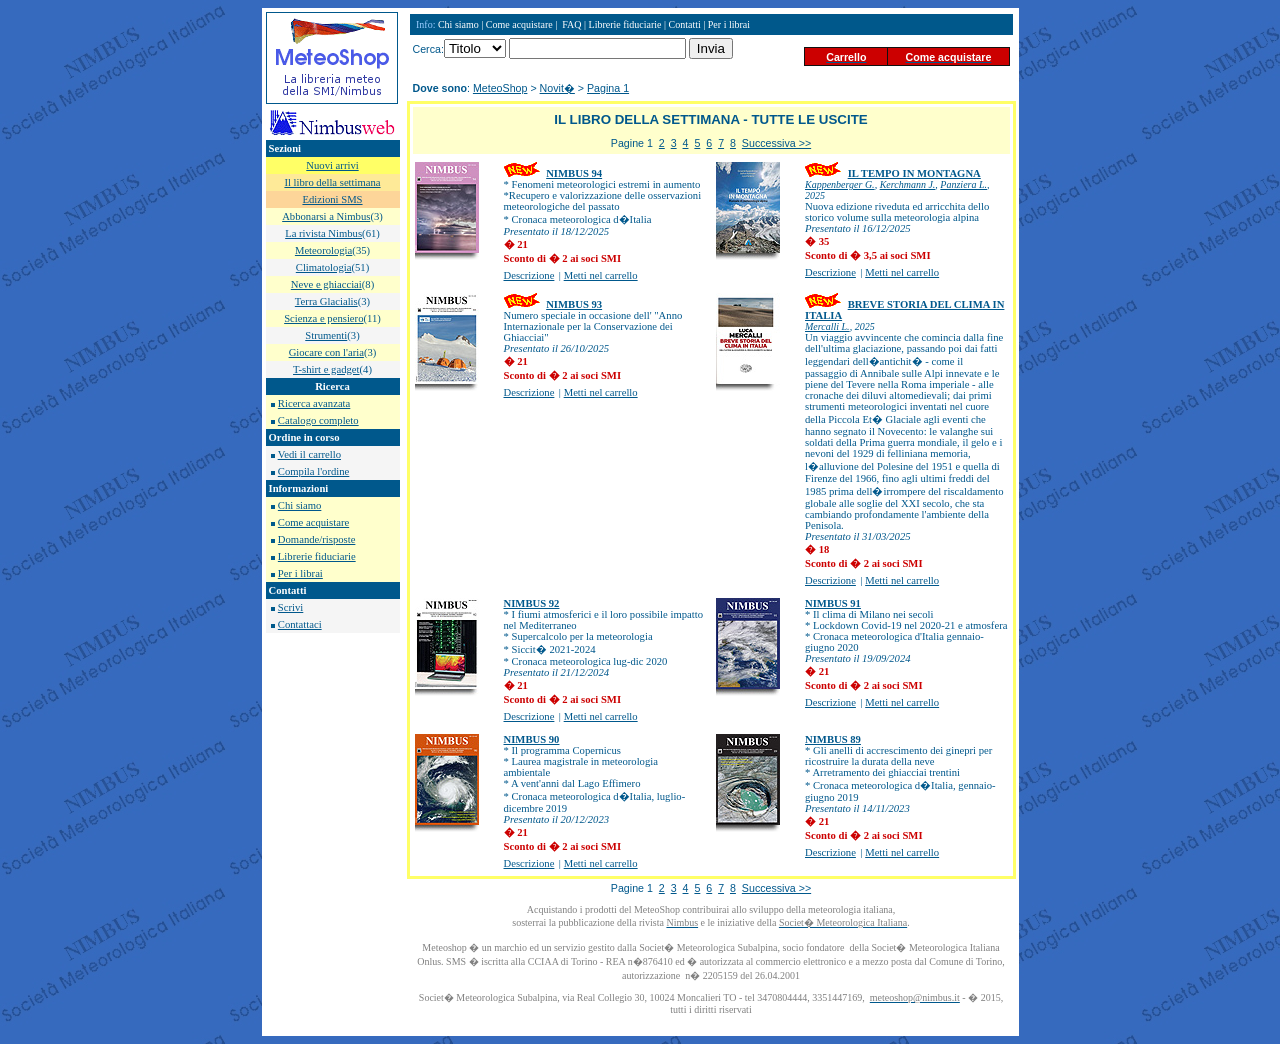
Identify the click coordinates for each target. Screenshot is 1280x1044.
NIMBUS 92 (532, 603)
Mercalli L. (827, 326)
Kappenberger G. (840, 184)
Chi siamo (300, 505)
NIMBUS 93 (574, 304)
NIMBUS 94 (574, 173)
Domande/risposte (317, 539)
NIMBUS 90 (532, 739)
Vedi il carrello (309, 454)
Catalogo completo (318, 420)
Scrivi (290, 607)
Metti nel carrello (601, 275)
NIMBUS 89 (833, 739)
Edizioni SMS (332, 199)
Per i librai (300, 573)
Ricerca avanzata (314, 403)
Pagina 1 (608, 88)
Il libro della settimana (332, 182)
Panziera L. (963, 184)
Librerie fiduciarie (317, 556)
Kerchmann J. (908, 184)
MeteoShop (500, 88)
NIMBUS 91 (833, 603)
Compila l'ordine (313, 471)
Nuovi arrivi (332, 165)
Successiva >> (776, 143)
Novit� (557, 88)
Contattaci (300, 624)
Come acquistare (313, 522)
